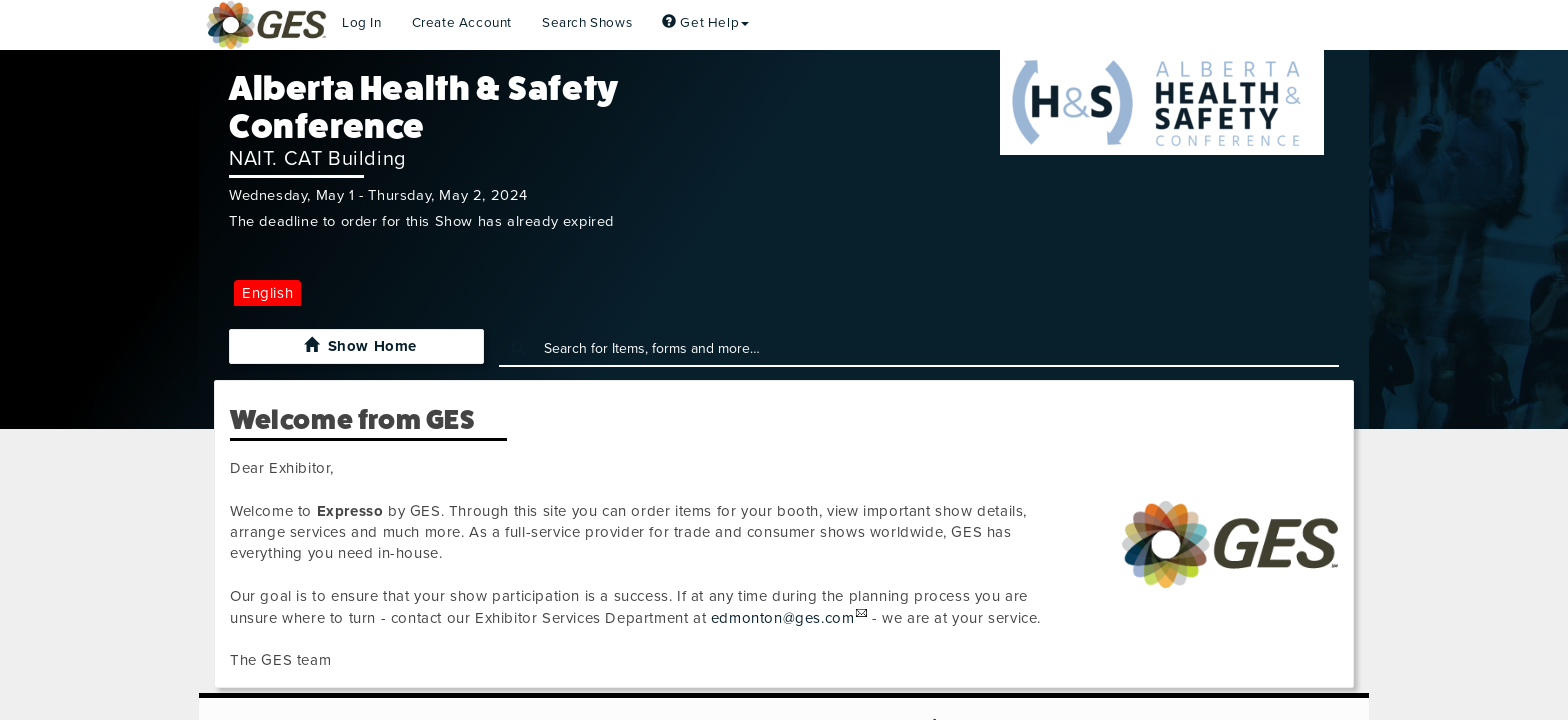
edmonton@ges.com (783, 618)
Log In (362, 23)
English (267, 293)
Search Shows (587, 23)
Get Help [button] (705, 23)
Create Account (462, 23)
